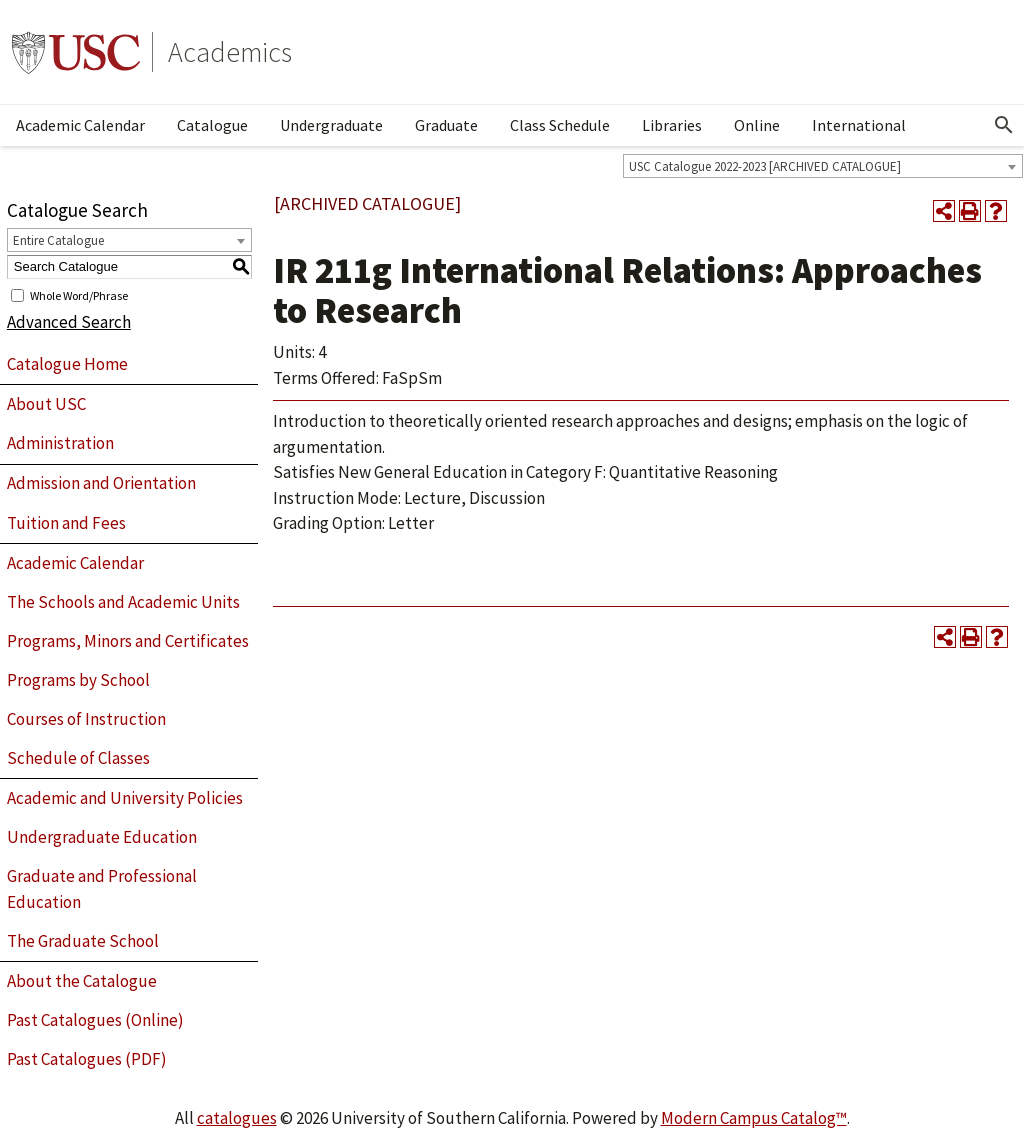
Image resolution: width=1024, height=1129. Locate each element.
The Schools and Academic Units (123, 602)
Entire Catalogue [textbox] (58, 240)
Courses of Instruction (86, 719)
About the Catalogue (82, 981)
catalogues (237, 1118)
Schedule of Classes (78, 758)
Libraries (672, 125)
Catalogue (212, 125)
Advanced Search (69, 322)
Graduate (446, 125)
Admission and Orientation (101, 483)
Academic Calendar (80, 125)
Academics (230, 52)
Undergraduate (331, 125)
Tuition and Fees (66, 523)
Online (757, 125)
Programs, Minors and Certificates (128, 641)
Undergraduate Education (102, 837)
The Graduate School (83, 941)
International (859, 125)
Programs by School (78, 680)
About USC (46, 404)
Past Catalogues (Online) (95, 1020)
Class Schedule (560, 125)
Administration (60, 443)
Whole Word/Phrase (79, 294)
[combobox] (823, 166)
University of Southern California (76, 52)
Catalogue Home (67, 364)
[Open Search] (1004, 125)
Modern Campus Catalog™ (754, 1118)
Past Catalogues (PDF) (87, 1059)
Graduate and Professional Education (102, 889)
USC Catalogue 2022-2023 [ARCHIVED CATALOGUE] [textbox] (765, 166)
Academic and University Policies (125, 798)
